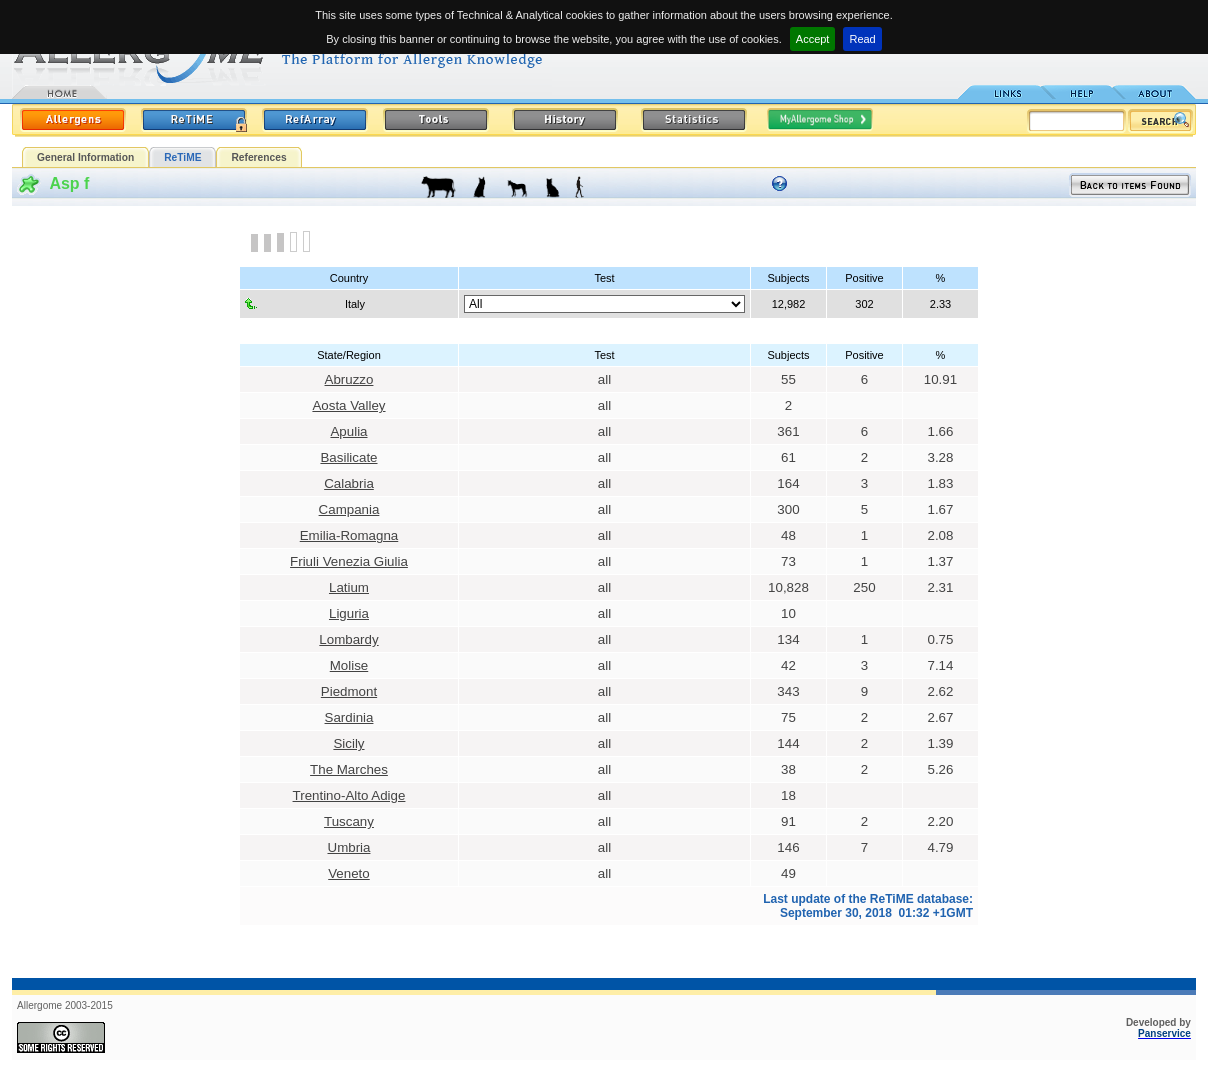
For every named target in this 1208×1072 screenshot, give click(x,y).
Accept (813, 39)
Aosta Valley (348, 405)
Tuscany (349, 821)
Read (862, 39)
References (258, 157)
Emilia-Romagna (349, 535)
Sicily (348, 743)
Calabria (349, 483)
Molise (349, 665)
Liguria (349, 613)
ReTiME (182, 157)
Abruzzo (349, 379)
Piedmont (349, 691)
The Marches (349, 769)
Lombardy (348, 639)
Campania (349, 509)
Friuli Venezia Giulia (349, 561)
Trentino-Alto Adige (349, 795)
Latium (349, 587)
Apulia (348, 431)
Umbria (349, 847)
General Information (85, 157)
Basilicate (348, 457)
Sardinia (349, 717)
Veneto (349, 873)
